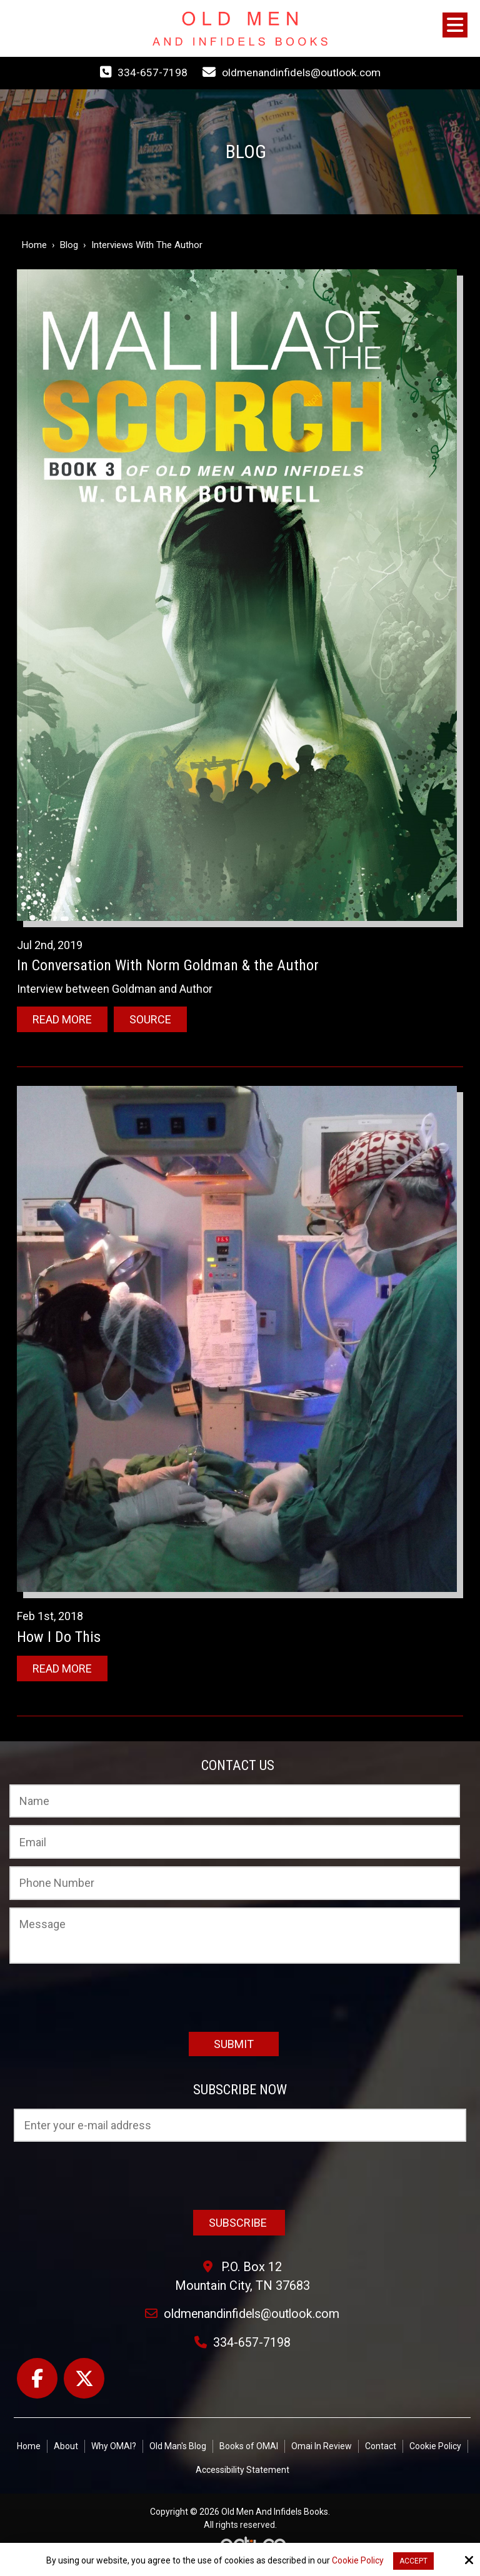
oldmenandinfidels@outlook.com (301, 72)
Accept (413, 2561)
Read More (62, 1019)
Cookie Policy (358, 2560)
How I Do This (59, 1636)
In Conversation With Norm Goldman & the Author (168, 965)
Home (34, 245)
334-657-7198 (150, 72)
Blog (69, 245)
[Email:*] (234, 1841)
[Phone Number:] (234, 1882)
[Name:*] (234, 1801)
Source (150, 1019)
